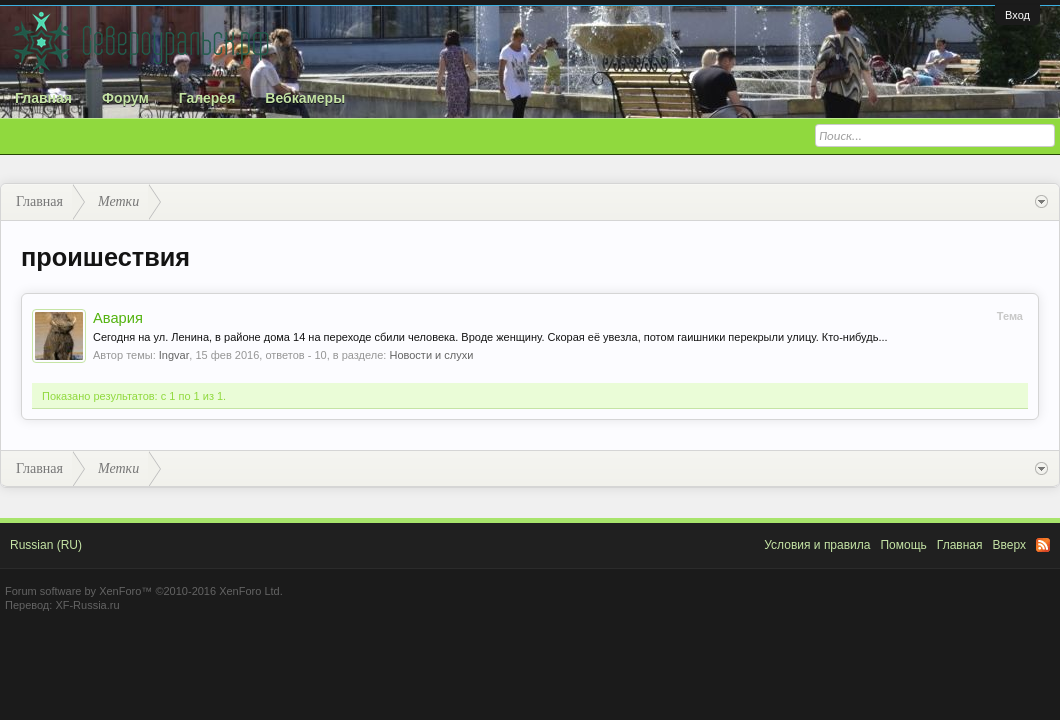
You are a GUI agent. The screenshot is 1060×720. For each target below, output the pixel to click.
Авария (118, 318)
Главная (43, 98)
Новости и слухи (431, 355)
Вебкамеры (305, 98)
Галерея (207, 98)
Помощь (903, 545)
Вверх (1009, 545)
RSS (1043, 545)
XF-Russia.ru (87, 605)
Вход (1017, 15)
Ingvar (174, 355)
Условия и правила (817, 545)
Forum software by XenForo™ (144, 591)
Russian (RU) (46, 545)
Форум (125, 98)
